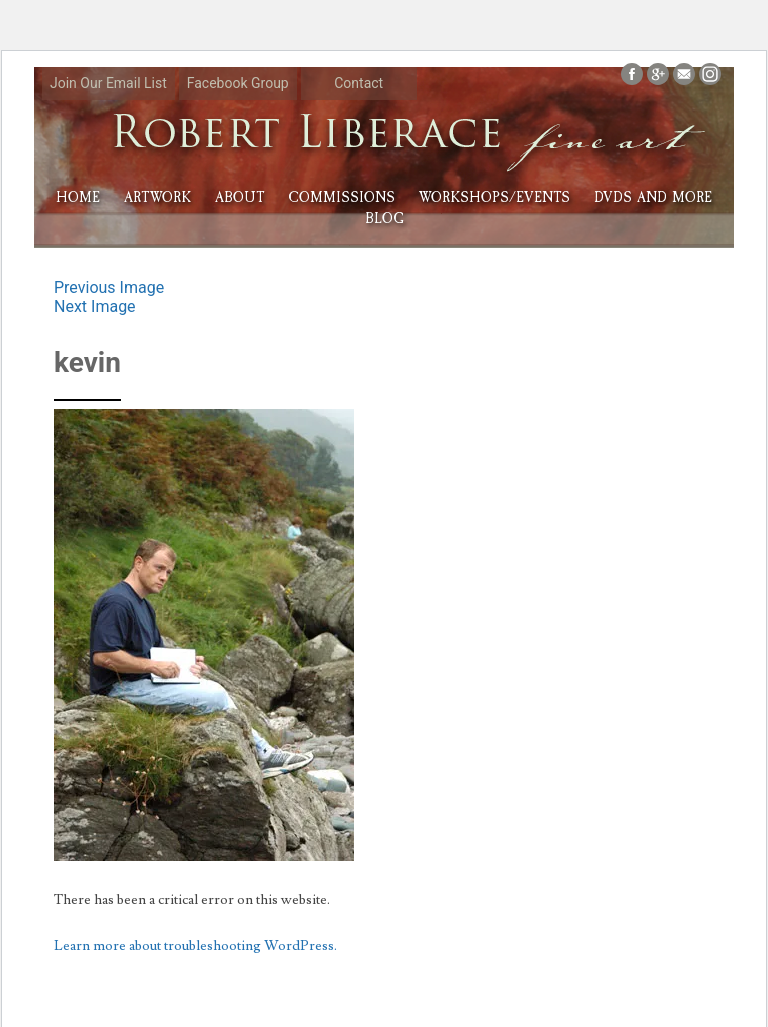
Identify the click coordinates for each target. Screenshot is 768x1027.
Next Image (95, 306)
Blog (384, 218)
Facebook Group (238, 83)
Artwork (157, 197)
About (239, 197)
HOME (78, 197)
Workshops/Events (494, 197)
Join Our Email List (108, 83)
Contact (358, 83)
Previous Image (109, 287)
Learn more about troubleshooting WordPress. (195, 946)
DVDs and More (653, 197)
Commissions (341, 197)
